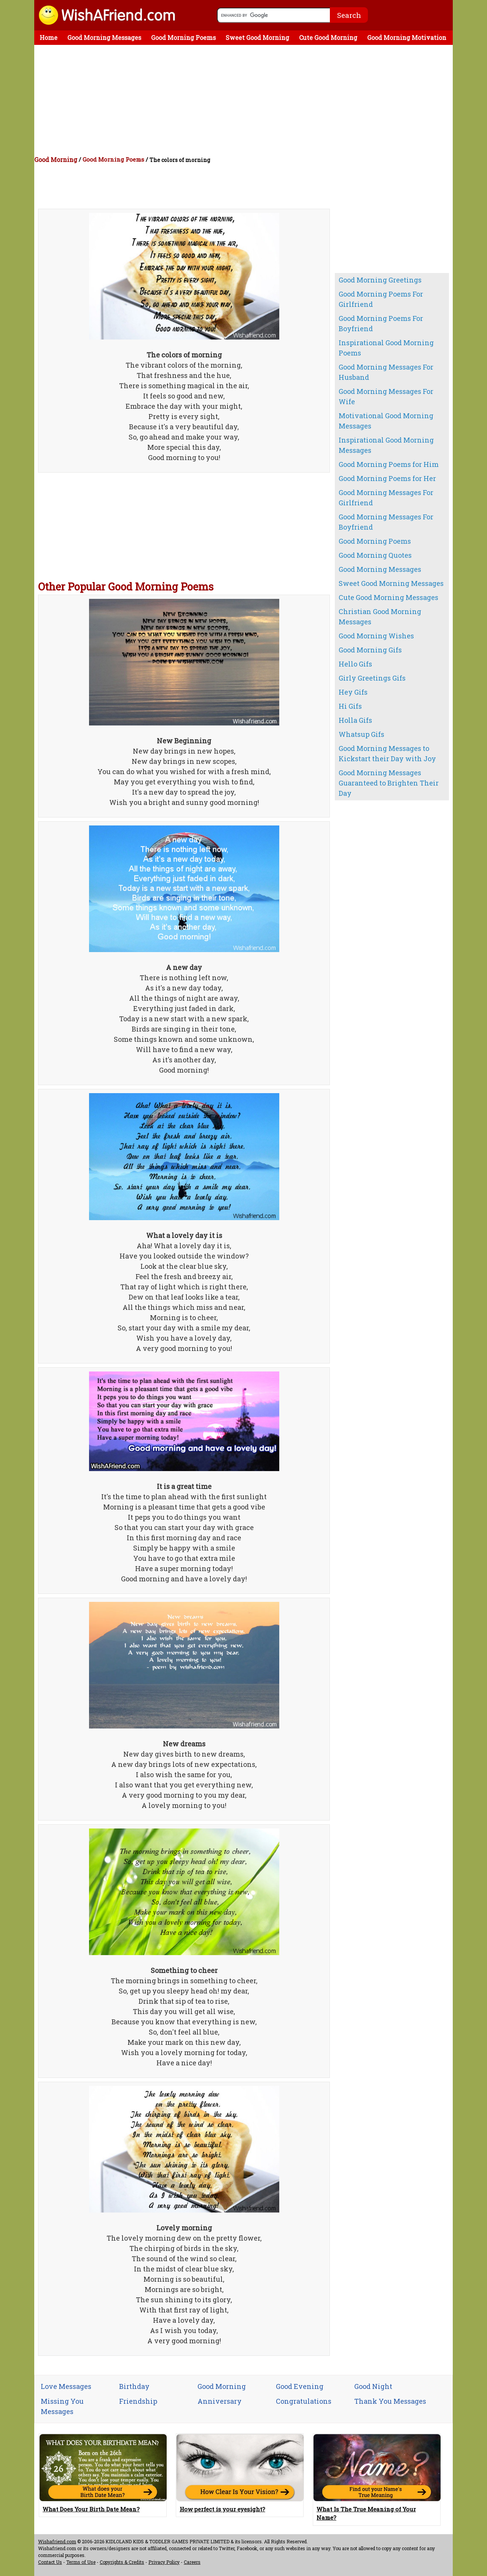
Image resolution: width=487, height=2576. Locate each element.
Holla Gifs (355, 720)
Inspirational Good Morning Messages (386, 445)
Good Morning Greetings (380, 279)
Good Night (373, 2386)
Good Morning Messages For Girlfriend (386, 497)
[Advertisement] (245, 102)
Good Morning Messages (104, 37)
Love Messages (66, 2386)
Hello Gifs (355, 663)
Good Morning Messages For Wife (386, 396)
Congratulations (303, 2401)
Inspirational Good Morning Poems (386, 347)
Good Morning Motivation (406, 37)
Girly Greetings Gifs (372, 677)
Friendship (138, 2401)
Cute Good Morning (328, 37)
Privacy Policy (164, 2562)
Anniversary (219, 2401)
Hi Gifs (350, 706)
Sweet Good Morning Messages (391, 583)
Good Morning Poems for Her (387, 478)
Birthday (134, 2386)
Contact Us (50, 2562)
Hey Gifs (353, 692)
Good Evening (299, 2386)
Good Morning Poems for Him (389, 464)
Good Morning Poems (183, 37)
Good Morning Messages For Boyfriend (386, 522)
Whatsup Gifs (361, 734)
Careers (192, 2562)
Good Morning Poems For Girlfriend (381, 299)
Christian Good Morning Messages (380, 616)
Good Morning (55, 159)
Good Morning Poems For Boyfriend (381, 323)
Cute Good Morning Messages (388, 597)
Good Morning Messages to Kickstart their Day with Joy (387, 753)
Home (48, 37)
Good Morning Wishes (376, 635)
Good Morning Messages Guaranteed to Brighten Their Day (389, 783)
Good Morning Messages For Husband (386, 372)
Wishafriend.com (57, 2541)
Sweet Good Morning (257, 37)
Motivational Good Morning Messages (386, 420)
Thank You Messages (390, 2401)
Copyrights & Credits (122, 2562)
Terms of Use (80, 2562)
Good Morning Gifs (370, 649)
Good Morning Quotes (375, 555)
